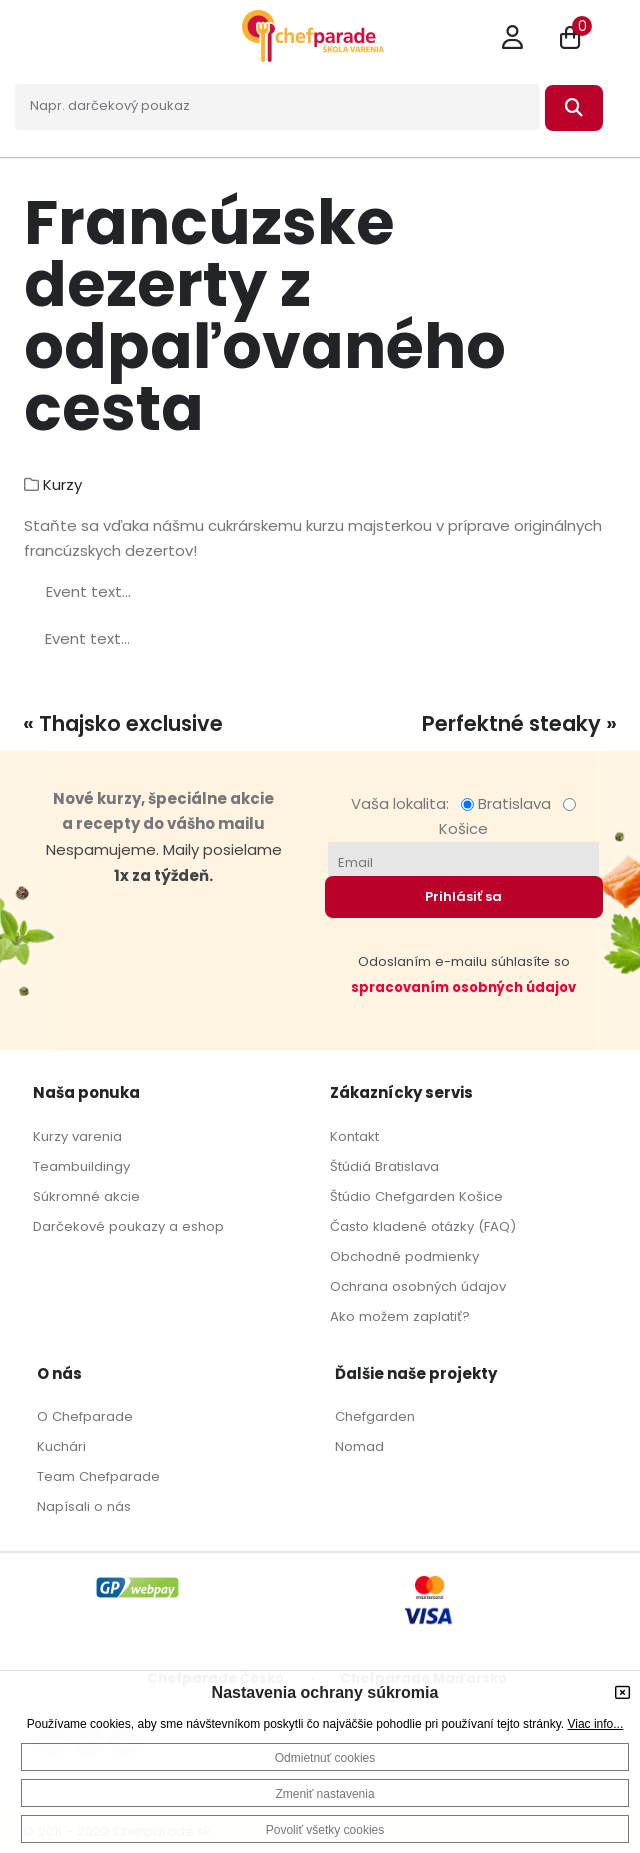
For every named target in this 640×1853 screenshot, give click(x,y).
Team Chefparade (98, 1476)
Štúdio (350, 1196)
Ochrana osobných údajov (418, 1286)
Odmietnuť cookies (325, 1758)
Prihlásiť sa (463, 896)
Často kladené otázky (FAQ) (423, 1226)
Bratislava (510, 803)
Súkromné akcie (86, 1196)
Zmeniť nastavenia (324, 1794)
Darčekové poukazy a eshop (128, 1226)
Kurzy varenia (77, 1136)
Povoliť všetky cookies (325, 1830)
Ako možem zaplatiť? (400, 1316)
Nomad (359, 1446)
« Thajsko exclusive (123, 723)
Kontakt (354, 1136)
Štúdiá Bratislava (384, 1166)
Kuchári (61, 1446)
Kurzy (62, 484)
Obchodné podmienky (404, 1256)
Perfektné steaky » (519, 723)
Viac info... (595, 1724)
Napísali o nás (84, 1506)
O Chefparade (85, 1416)
